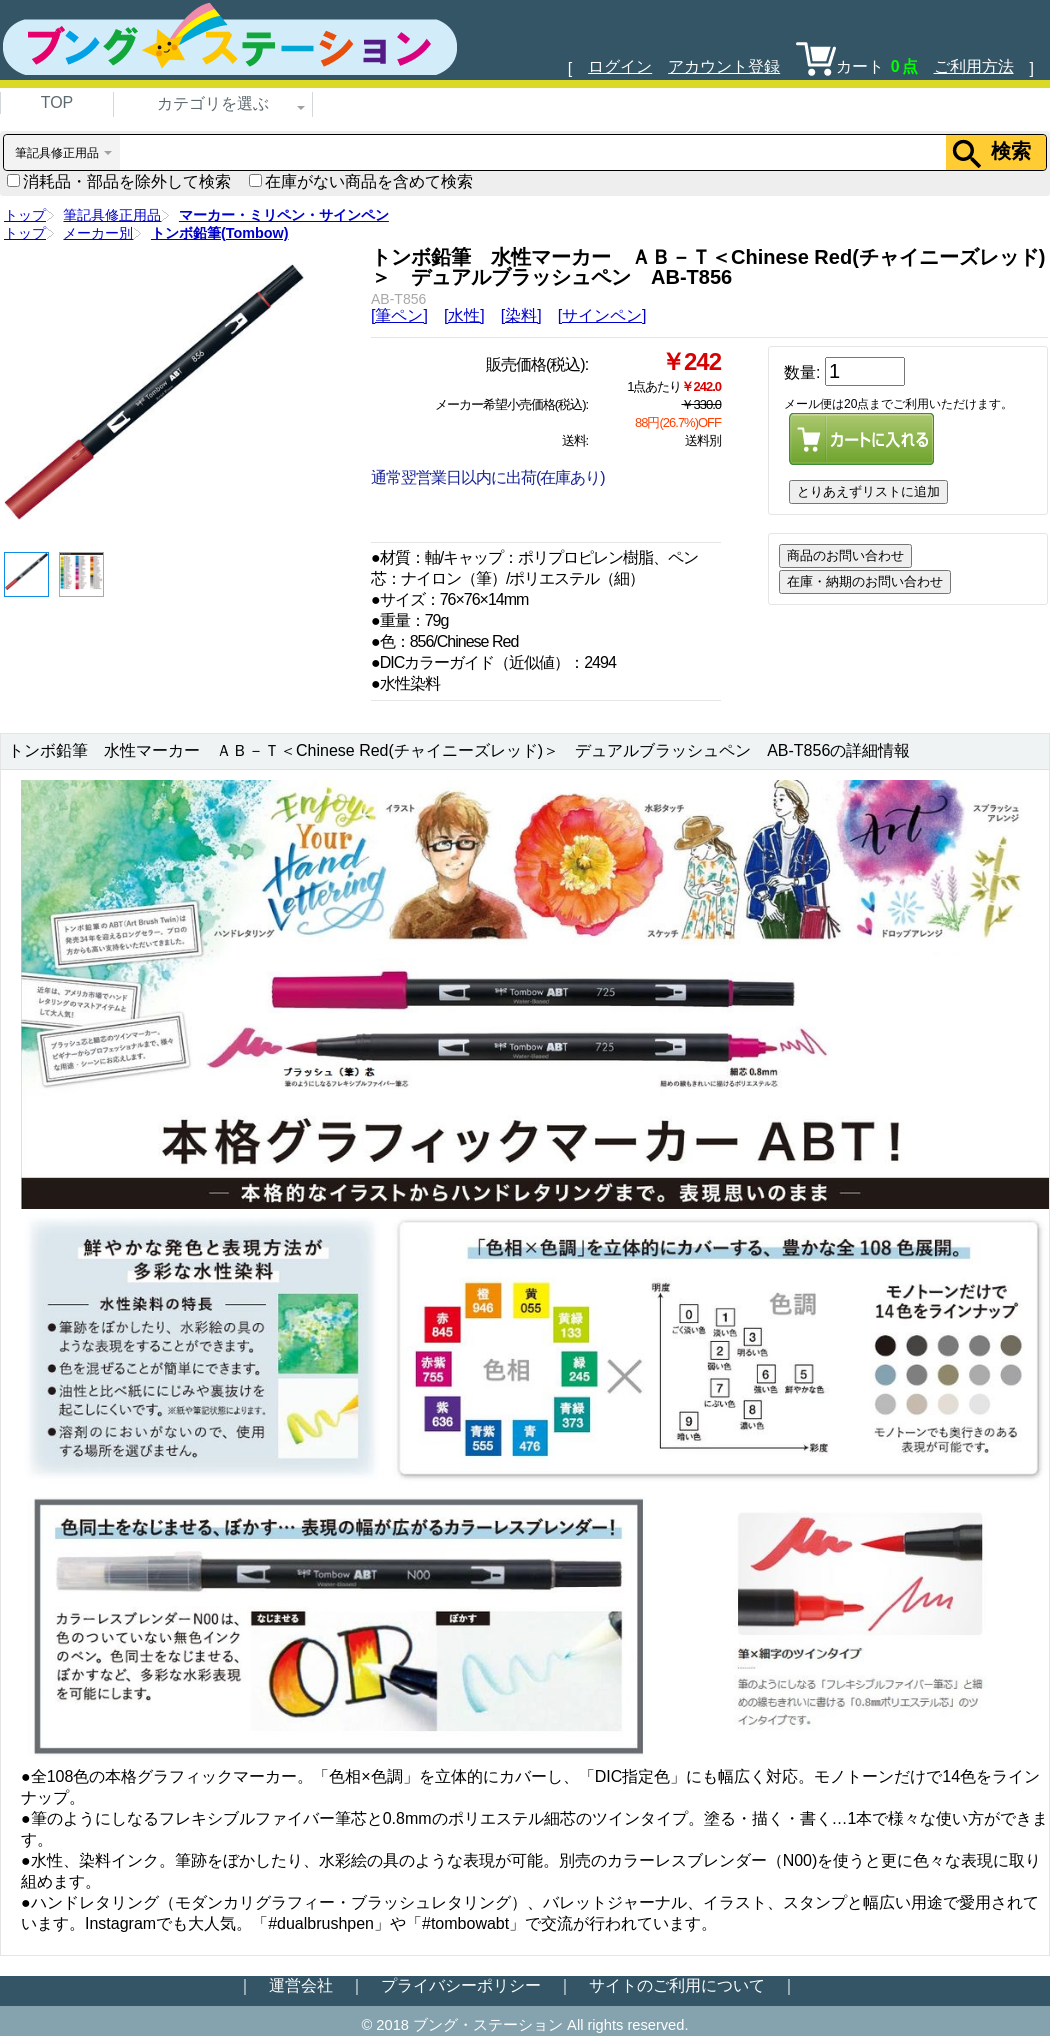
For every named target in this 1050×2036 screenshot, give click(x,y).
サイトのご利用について (677, 1985)
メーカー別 (98, 233)
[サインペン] (602, 315)
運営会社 (301, 1985)
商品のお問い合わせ (845, 555)
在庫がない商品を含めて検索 (361, 181)
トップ (25, 215)
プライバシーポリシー (461, 1985)
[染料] (521, 315)
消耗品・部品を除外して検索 (119, 181)
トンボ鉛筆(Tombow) (220, 233)
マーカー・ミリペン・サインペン (284, 215)
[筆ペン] (399, 315)
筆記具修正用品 (112, 215)
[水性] (464, 315)
